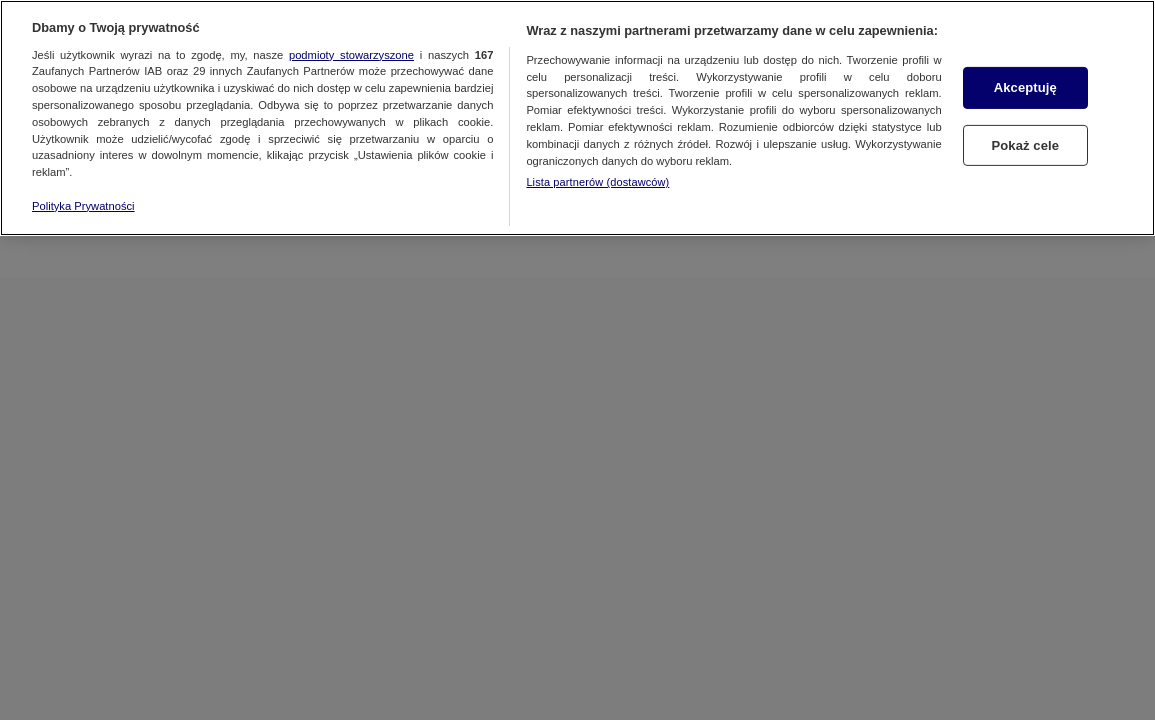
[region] (577, 118)
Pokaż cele (1025, 144)
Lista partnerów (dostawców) (597, 182)
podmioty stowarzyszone (351, 55)
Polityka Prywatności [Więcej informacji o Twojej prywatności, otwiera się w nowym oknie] (83, 206)
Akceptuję (1025, 87)
